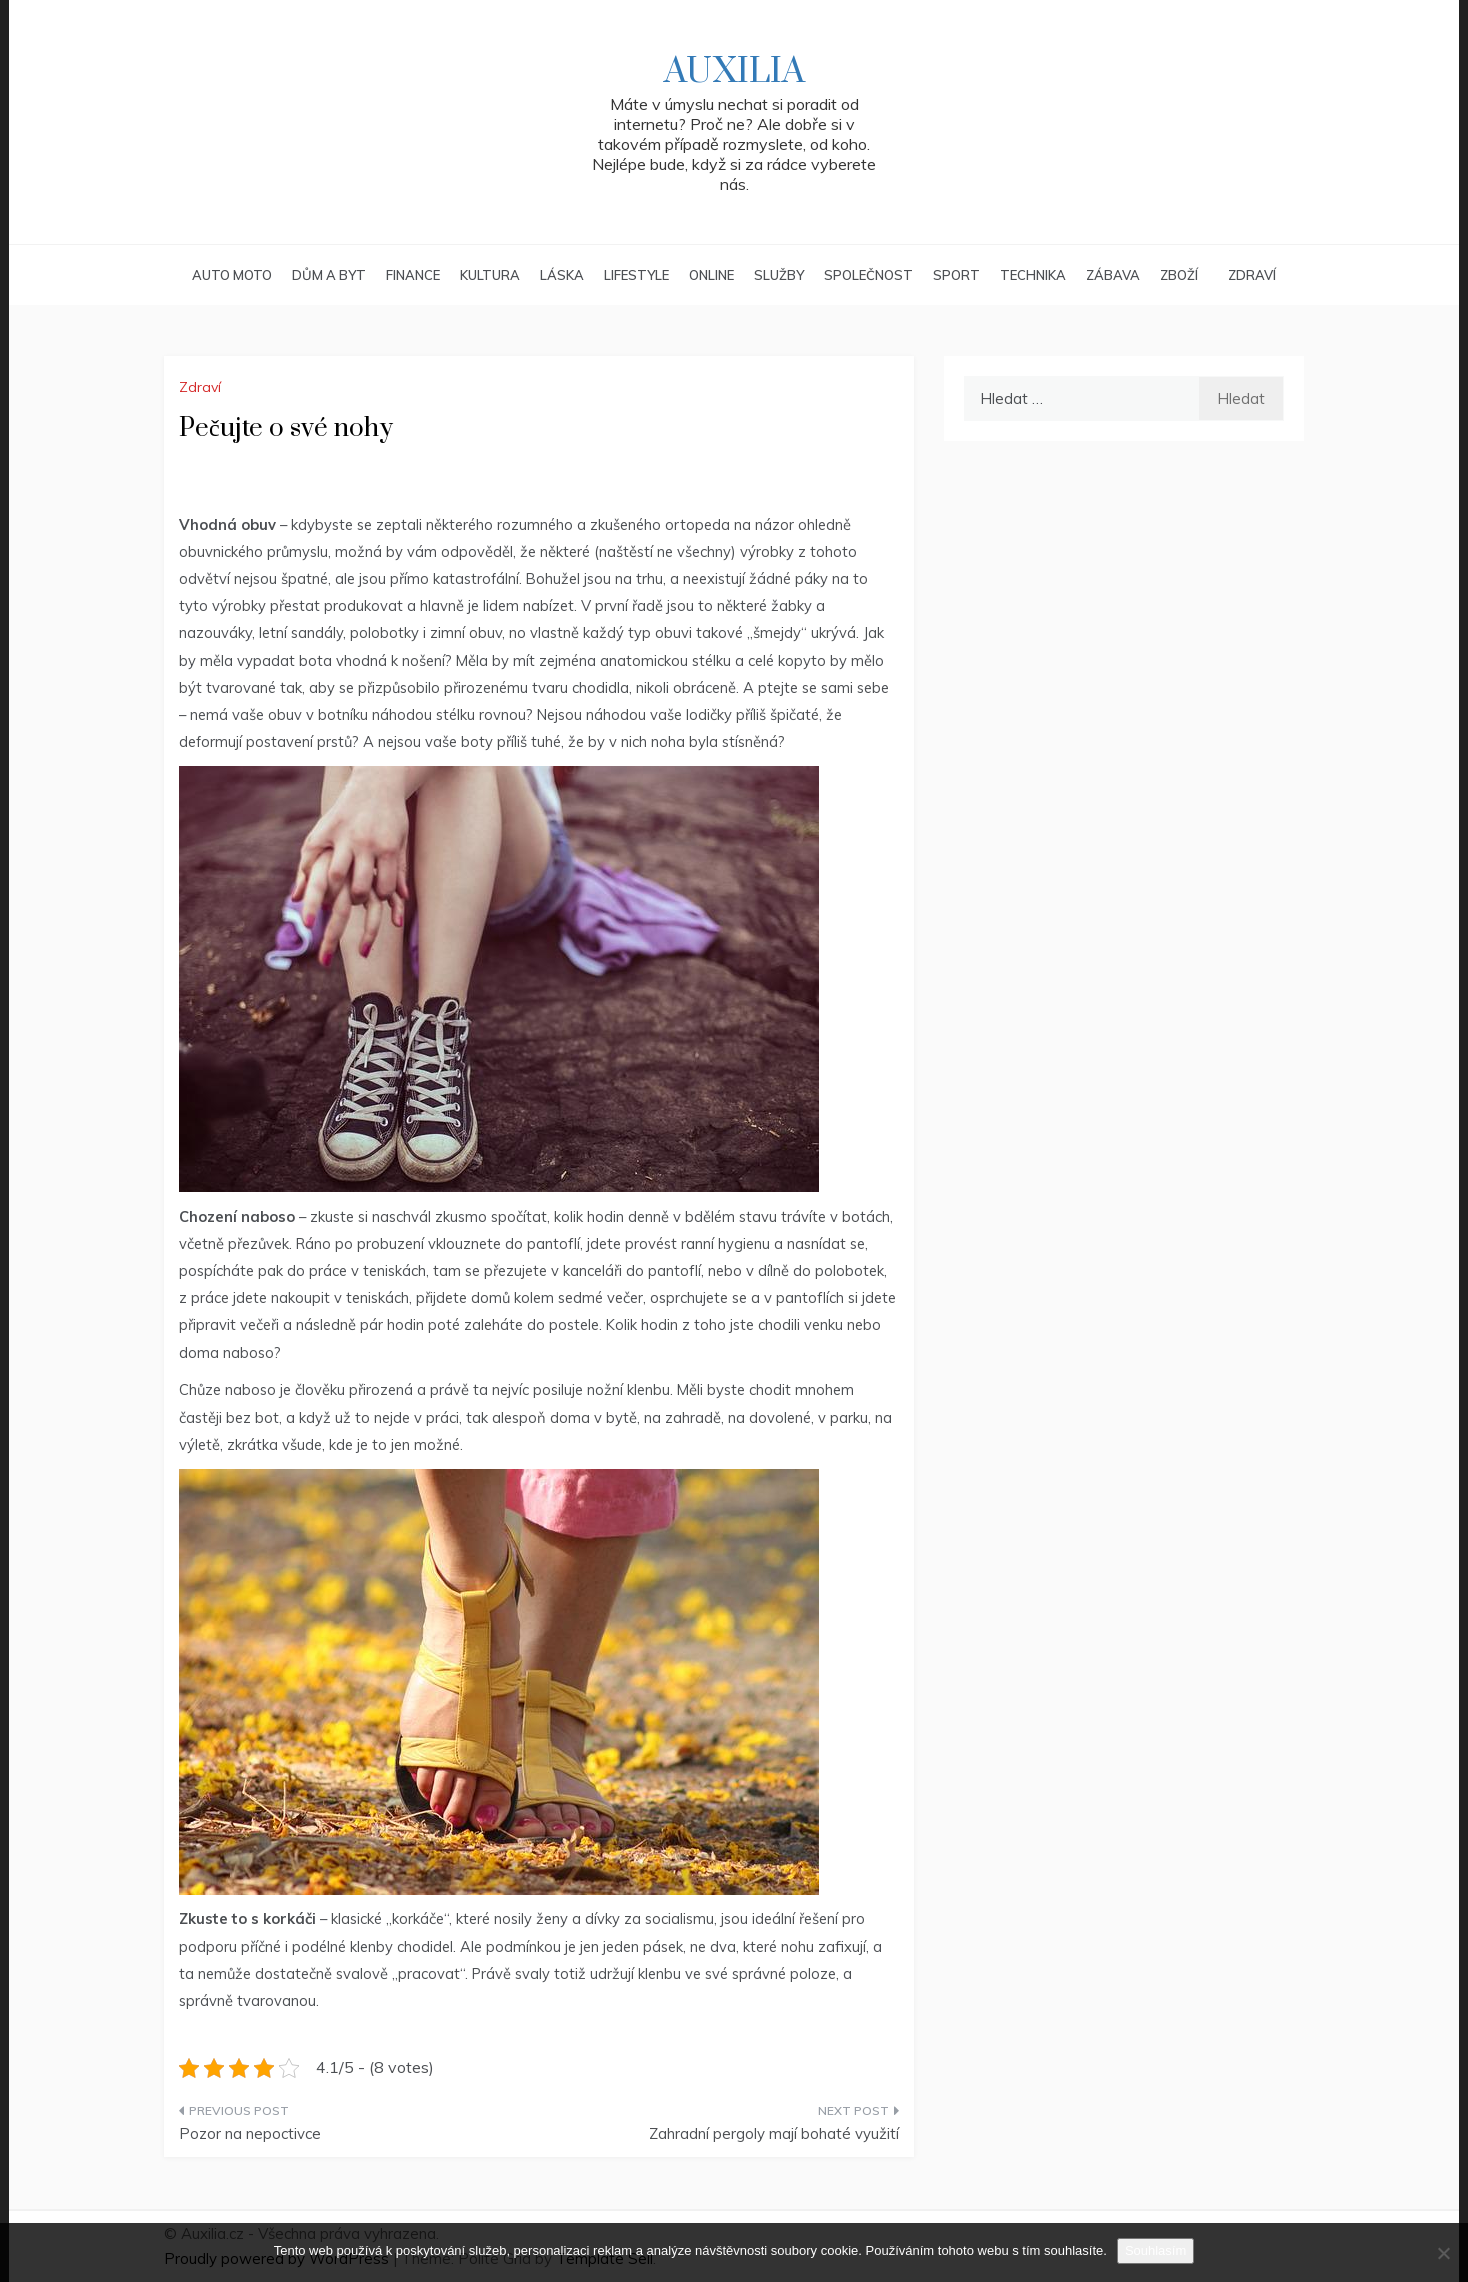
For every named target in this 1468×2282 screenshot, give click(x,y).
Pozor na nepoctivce (250, 2133)
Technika (1033, 275)
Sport (956, 275)
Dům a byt (329, 275)
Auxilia (734, 72)
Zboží (1179, 275)
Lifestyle (636, 275)
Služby (779, 275)
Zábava (1113, 275)
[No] (1443, 2253)
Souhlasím (1155, 2250)
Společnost (868, 275)
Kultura (490, 275)
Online (711, 275)
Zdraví (1252, 275)
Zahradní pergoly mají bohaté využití (774, 2133)
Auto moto (232, 275)
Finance (413, 275)
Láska (562, 275)
